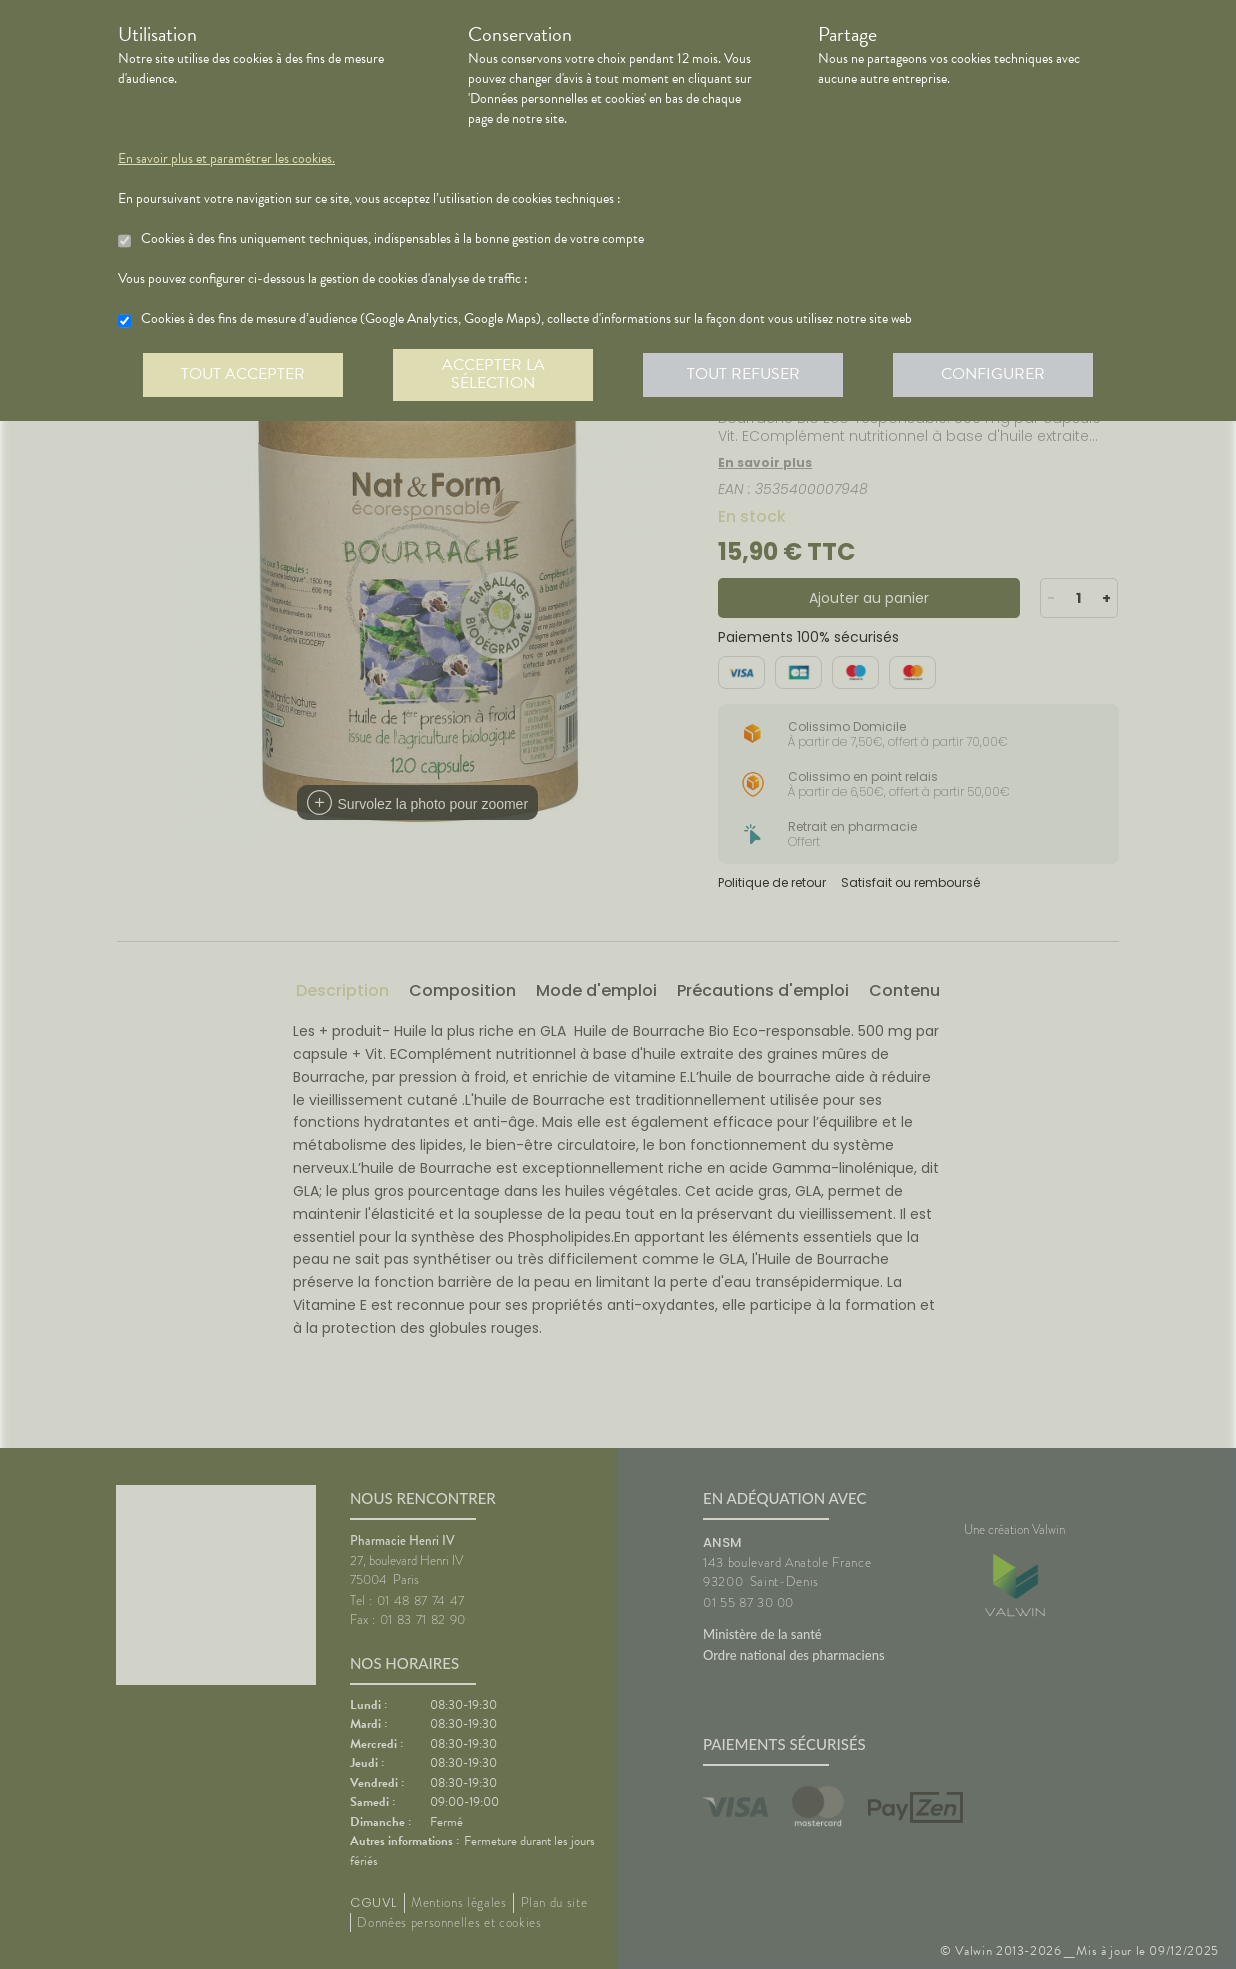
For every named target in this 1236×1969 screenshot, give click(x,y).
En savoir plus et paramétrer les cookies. (226, 159)
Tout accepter (243, 374)
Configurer (993, 374)
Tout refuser (743, 374)
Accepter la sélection (493, 374)
